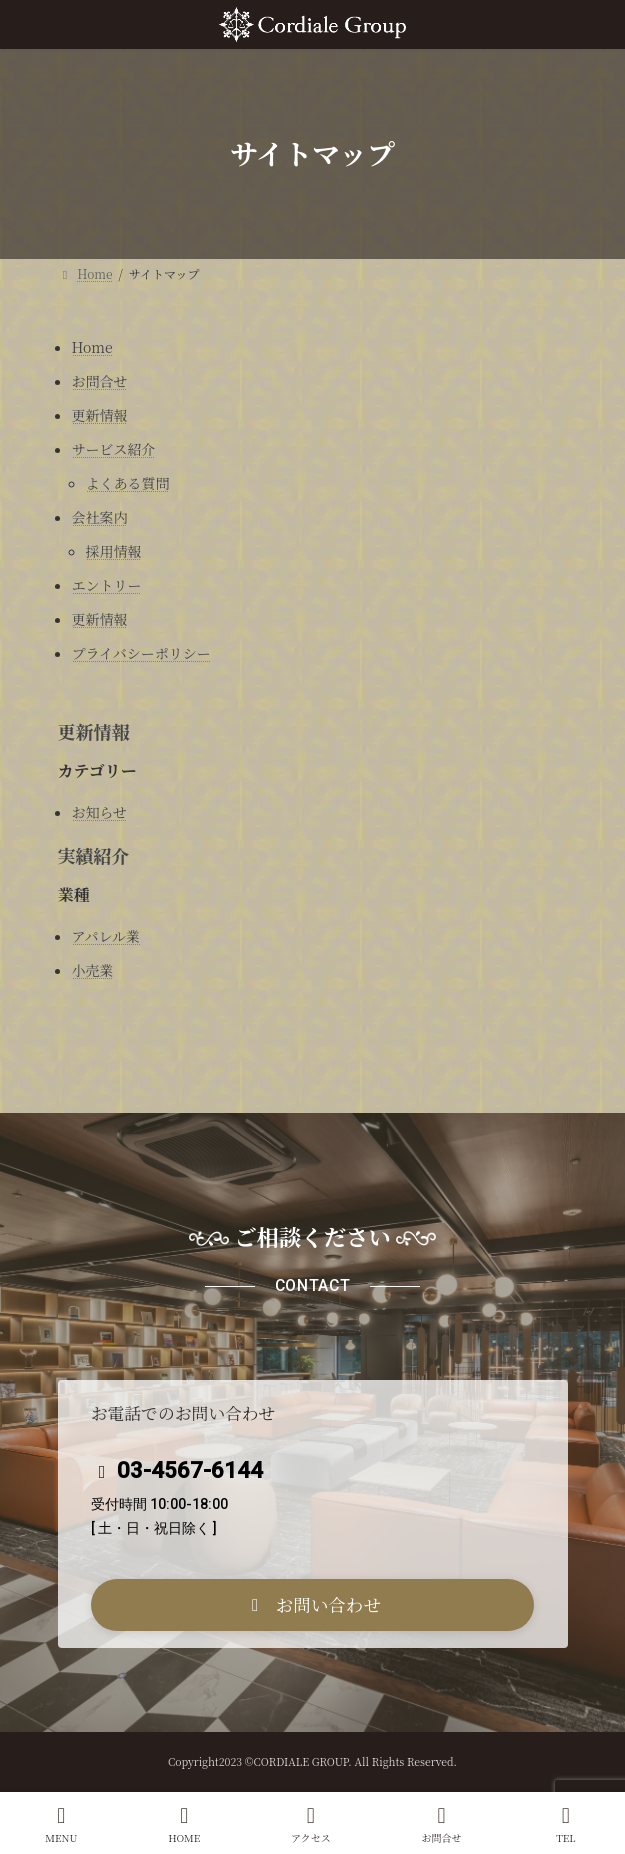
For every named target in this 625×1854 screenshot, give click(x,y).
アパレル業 (106, 936)
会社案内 (100, 517)
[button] (313, 1605)
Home (92, 347)
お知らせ (100, 812)
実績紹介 (94, 855)
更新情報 (100, 415)
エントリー (107, 585)
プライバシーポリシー (141, 653)
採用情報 (114, 551)
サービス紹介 (114, 449)
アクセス (311, 1824)
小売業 (93, 970)
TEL (566, 1824)
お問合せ (100, 381)
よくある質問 (128, 483)
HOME (184, 1824)
